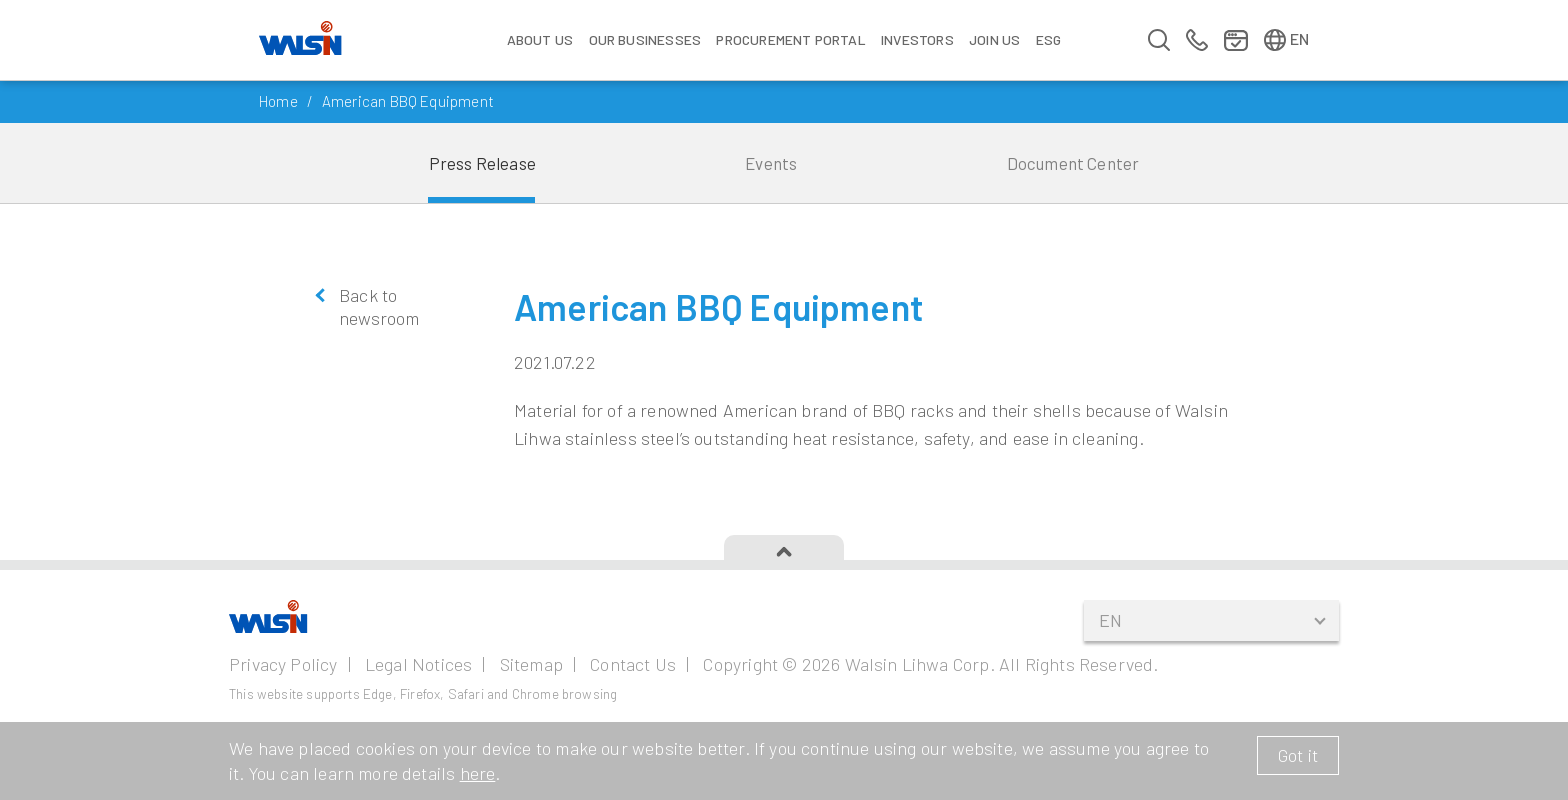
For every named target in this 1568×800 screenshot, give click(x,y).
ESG (1049, 39)
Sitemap (531, 664)
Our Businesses (645, 39)
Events (771, 163)
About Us (540, 39)
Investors (917, 39)
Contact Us (633, 664)
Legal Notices (418, 664)
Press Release (482, 163)
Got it (1298, 755)
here (478, 773)
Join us (994, 39)
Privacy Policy (283, 664)
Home (278, 101)
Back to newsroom (379, 306)
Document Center (1073, 163)
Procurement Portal (790, 39)
